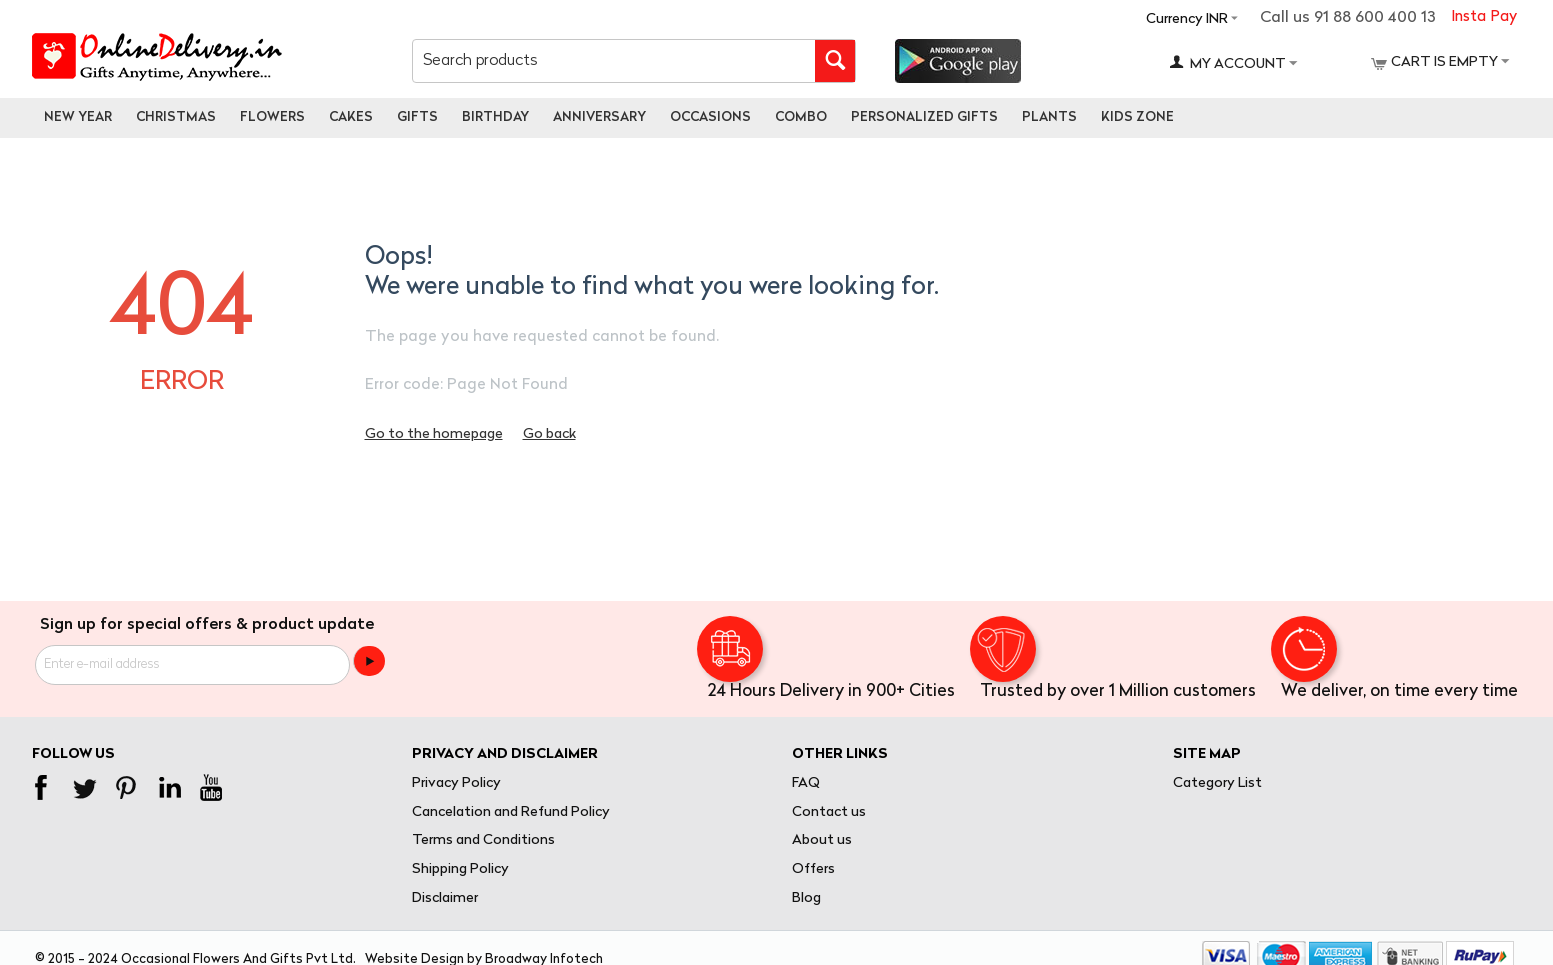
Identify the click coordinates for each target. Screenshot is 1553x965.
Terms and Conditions (483, 840)
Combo (801, 117)
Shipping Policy (460, 869)
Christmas (176, 117)
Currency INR (1187, 19)
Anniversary (599, 117)
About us (822, 840)
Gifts (417, 117)
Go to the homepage (434, 434)
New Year (78, 117)
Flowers (272, 117)
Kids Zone (1137, 117)
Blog (806, 898)
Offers (813, 869)
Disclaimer (445, 898)
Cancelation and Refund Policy (511, 812)
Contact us (829, 812)
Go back (549, 434)
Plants (1049, 117)
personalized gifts (924, 117)
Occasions (710, 117)
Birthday (495, 117)
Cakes (351, 117)
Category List (1217, 783)
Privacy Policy (456, 783)
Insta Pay (1484, 17)
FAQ (806, 783)
